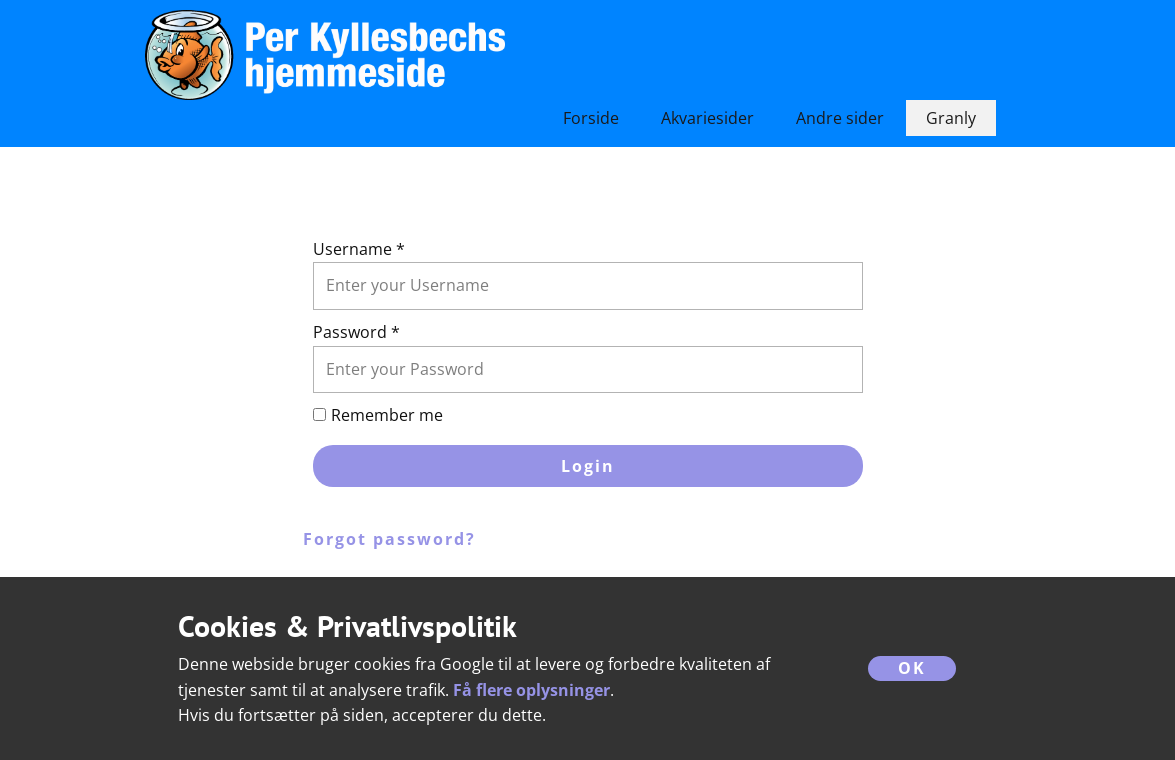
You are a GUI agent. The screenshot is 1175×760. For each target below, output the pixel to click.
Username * (359, 249)
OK (912, 668)
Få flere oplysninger (531, 690)
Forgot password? (389, 539)
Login (588, 466)
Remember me (387, 415)
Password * (356, 332)
